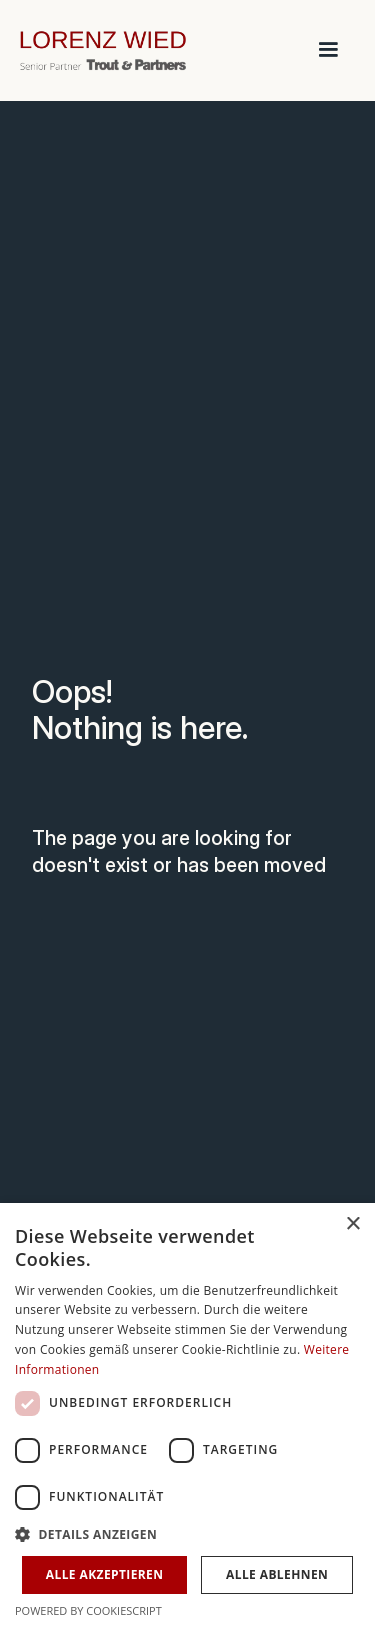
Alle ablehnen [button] (277, 1574)
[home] (145, 50)
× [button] (352, 1224)
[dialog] (187, 1417)
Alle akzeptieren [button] (105, 1574)
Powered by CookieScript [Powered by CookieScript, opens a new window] (88, 1610)
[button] (328, 50)
